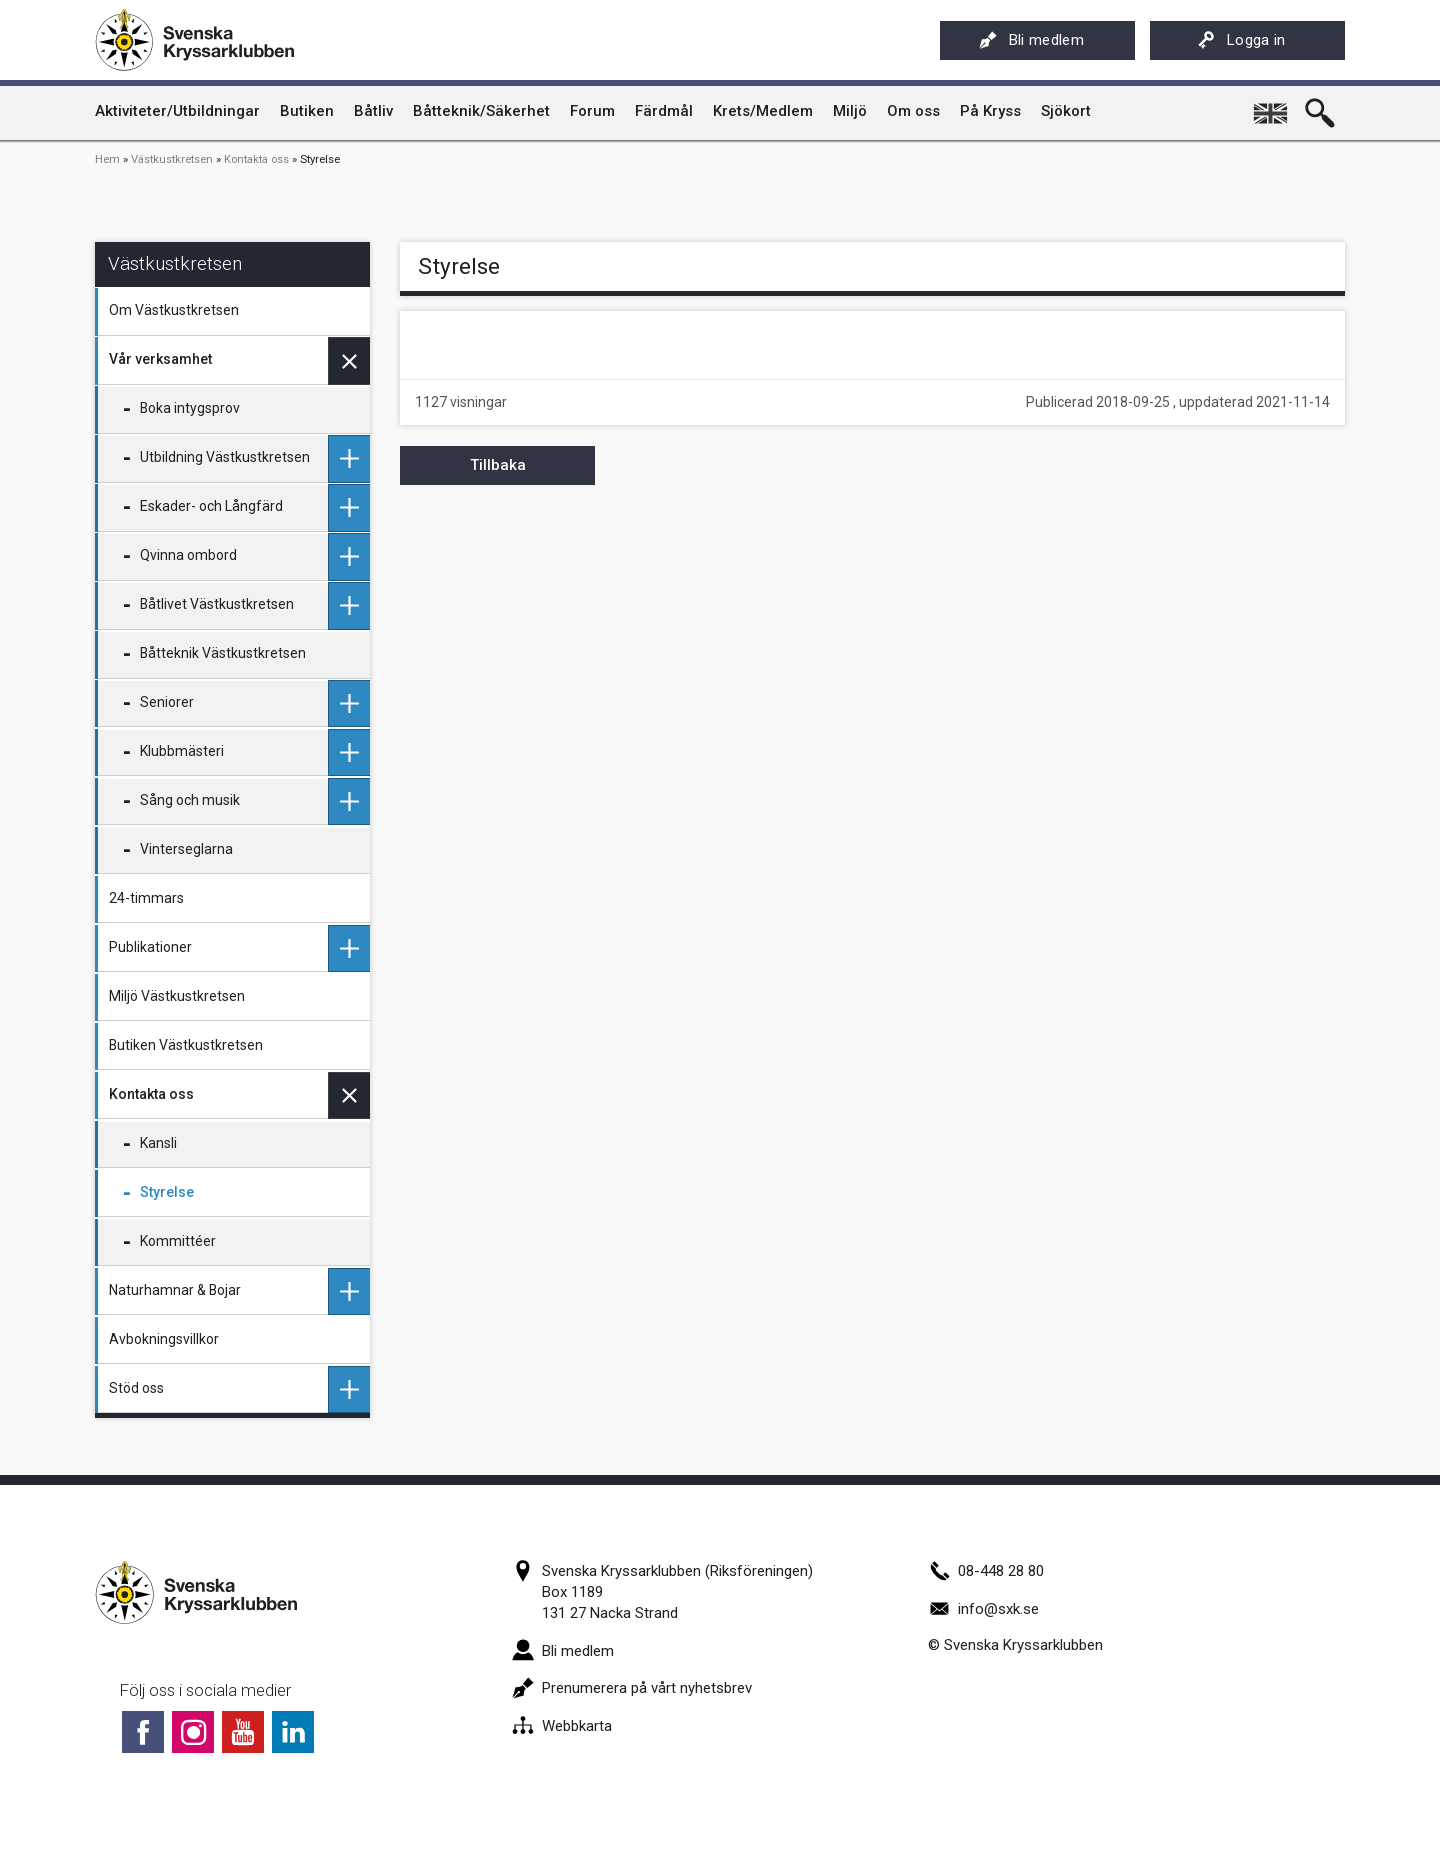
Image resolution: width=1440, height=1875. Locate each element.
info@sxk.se (983, 1609)
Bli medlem (1031, 40)
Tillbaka (498, 465)
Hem (107, 159)
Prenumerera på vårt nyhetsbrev (632, 1688)
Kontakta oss (256, 159)
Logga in (1241, 40)
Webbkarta (562, 1726)
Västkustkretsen (172, 159)
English (1272, 106)
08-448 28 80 (986, 1571)
